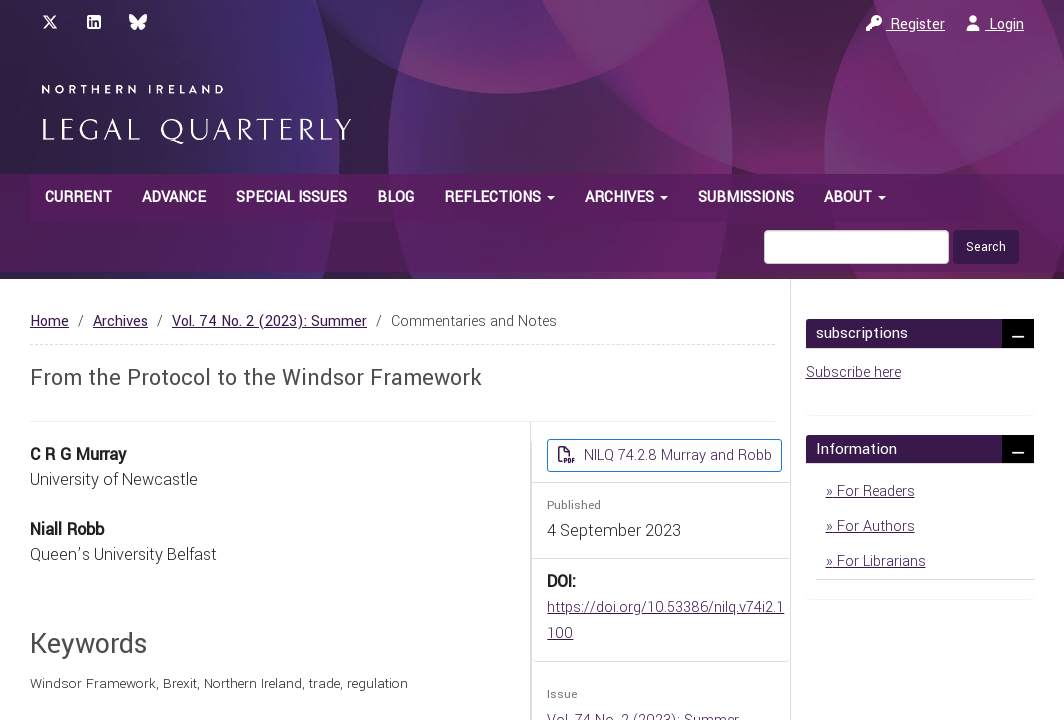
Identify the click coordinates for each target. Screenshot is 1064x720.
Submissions (746, 197)
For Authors (874, 526)
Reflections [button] (499, 197)
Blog (395, 197)
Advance (174, 197)
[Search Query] (856, 247)
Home (49, 321)
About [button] (855, 197)
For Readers (874, 491)
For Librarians (879, 561)
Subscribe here (853, 372)
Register (905, 24)
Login (994, 24)
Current (78, 197)
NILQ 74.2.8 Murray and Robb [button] (676, 455)
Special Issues (291, 197)
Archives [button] (626, 197)
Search (986, 247)
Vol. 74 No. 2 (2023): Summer (269, 321)
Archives (120, 321)
